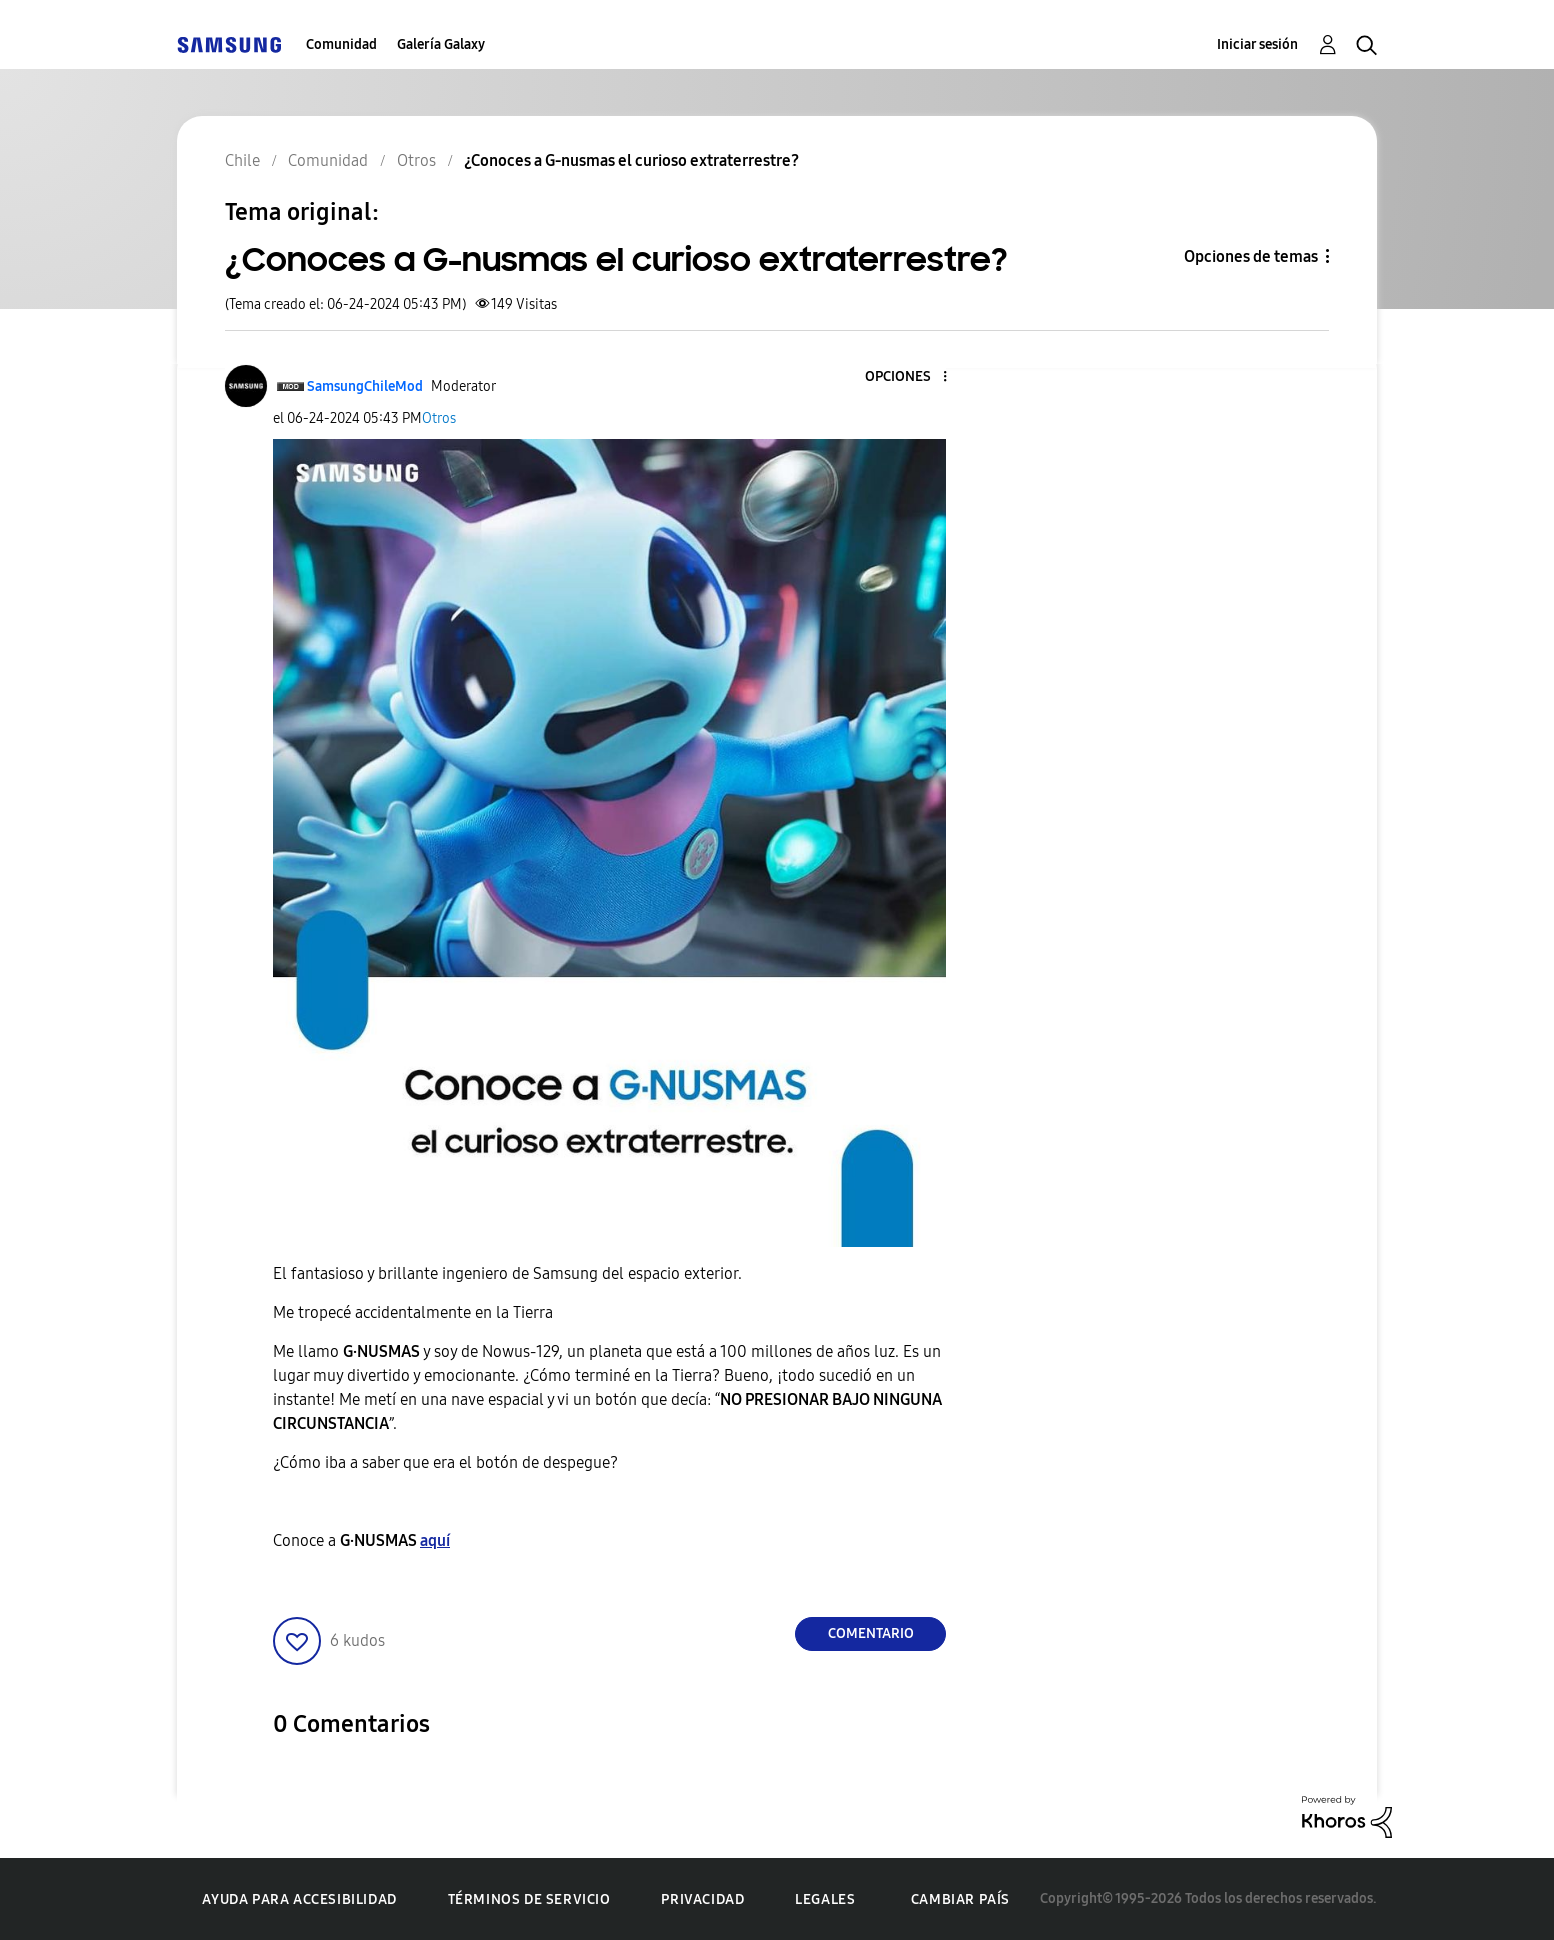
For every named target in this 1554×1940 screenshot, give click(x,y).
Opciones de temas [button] (1251, 256)
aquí (435, 1540)
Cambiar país (960, 1899)
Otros (439, 418)
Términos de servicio (529, 1899)
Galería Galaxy (441, 44)
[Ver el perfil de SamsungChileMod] (365, 386)
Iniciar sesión (1257, 44)
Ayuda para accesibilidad (299, 1899)
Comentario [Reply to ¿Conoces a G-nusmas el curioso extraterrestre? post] (871, 1633)
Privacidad (702, 1899)
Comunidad (341, 44)
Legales (825, 1899)
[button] (912, 377)
